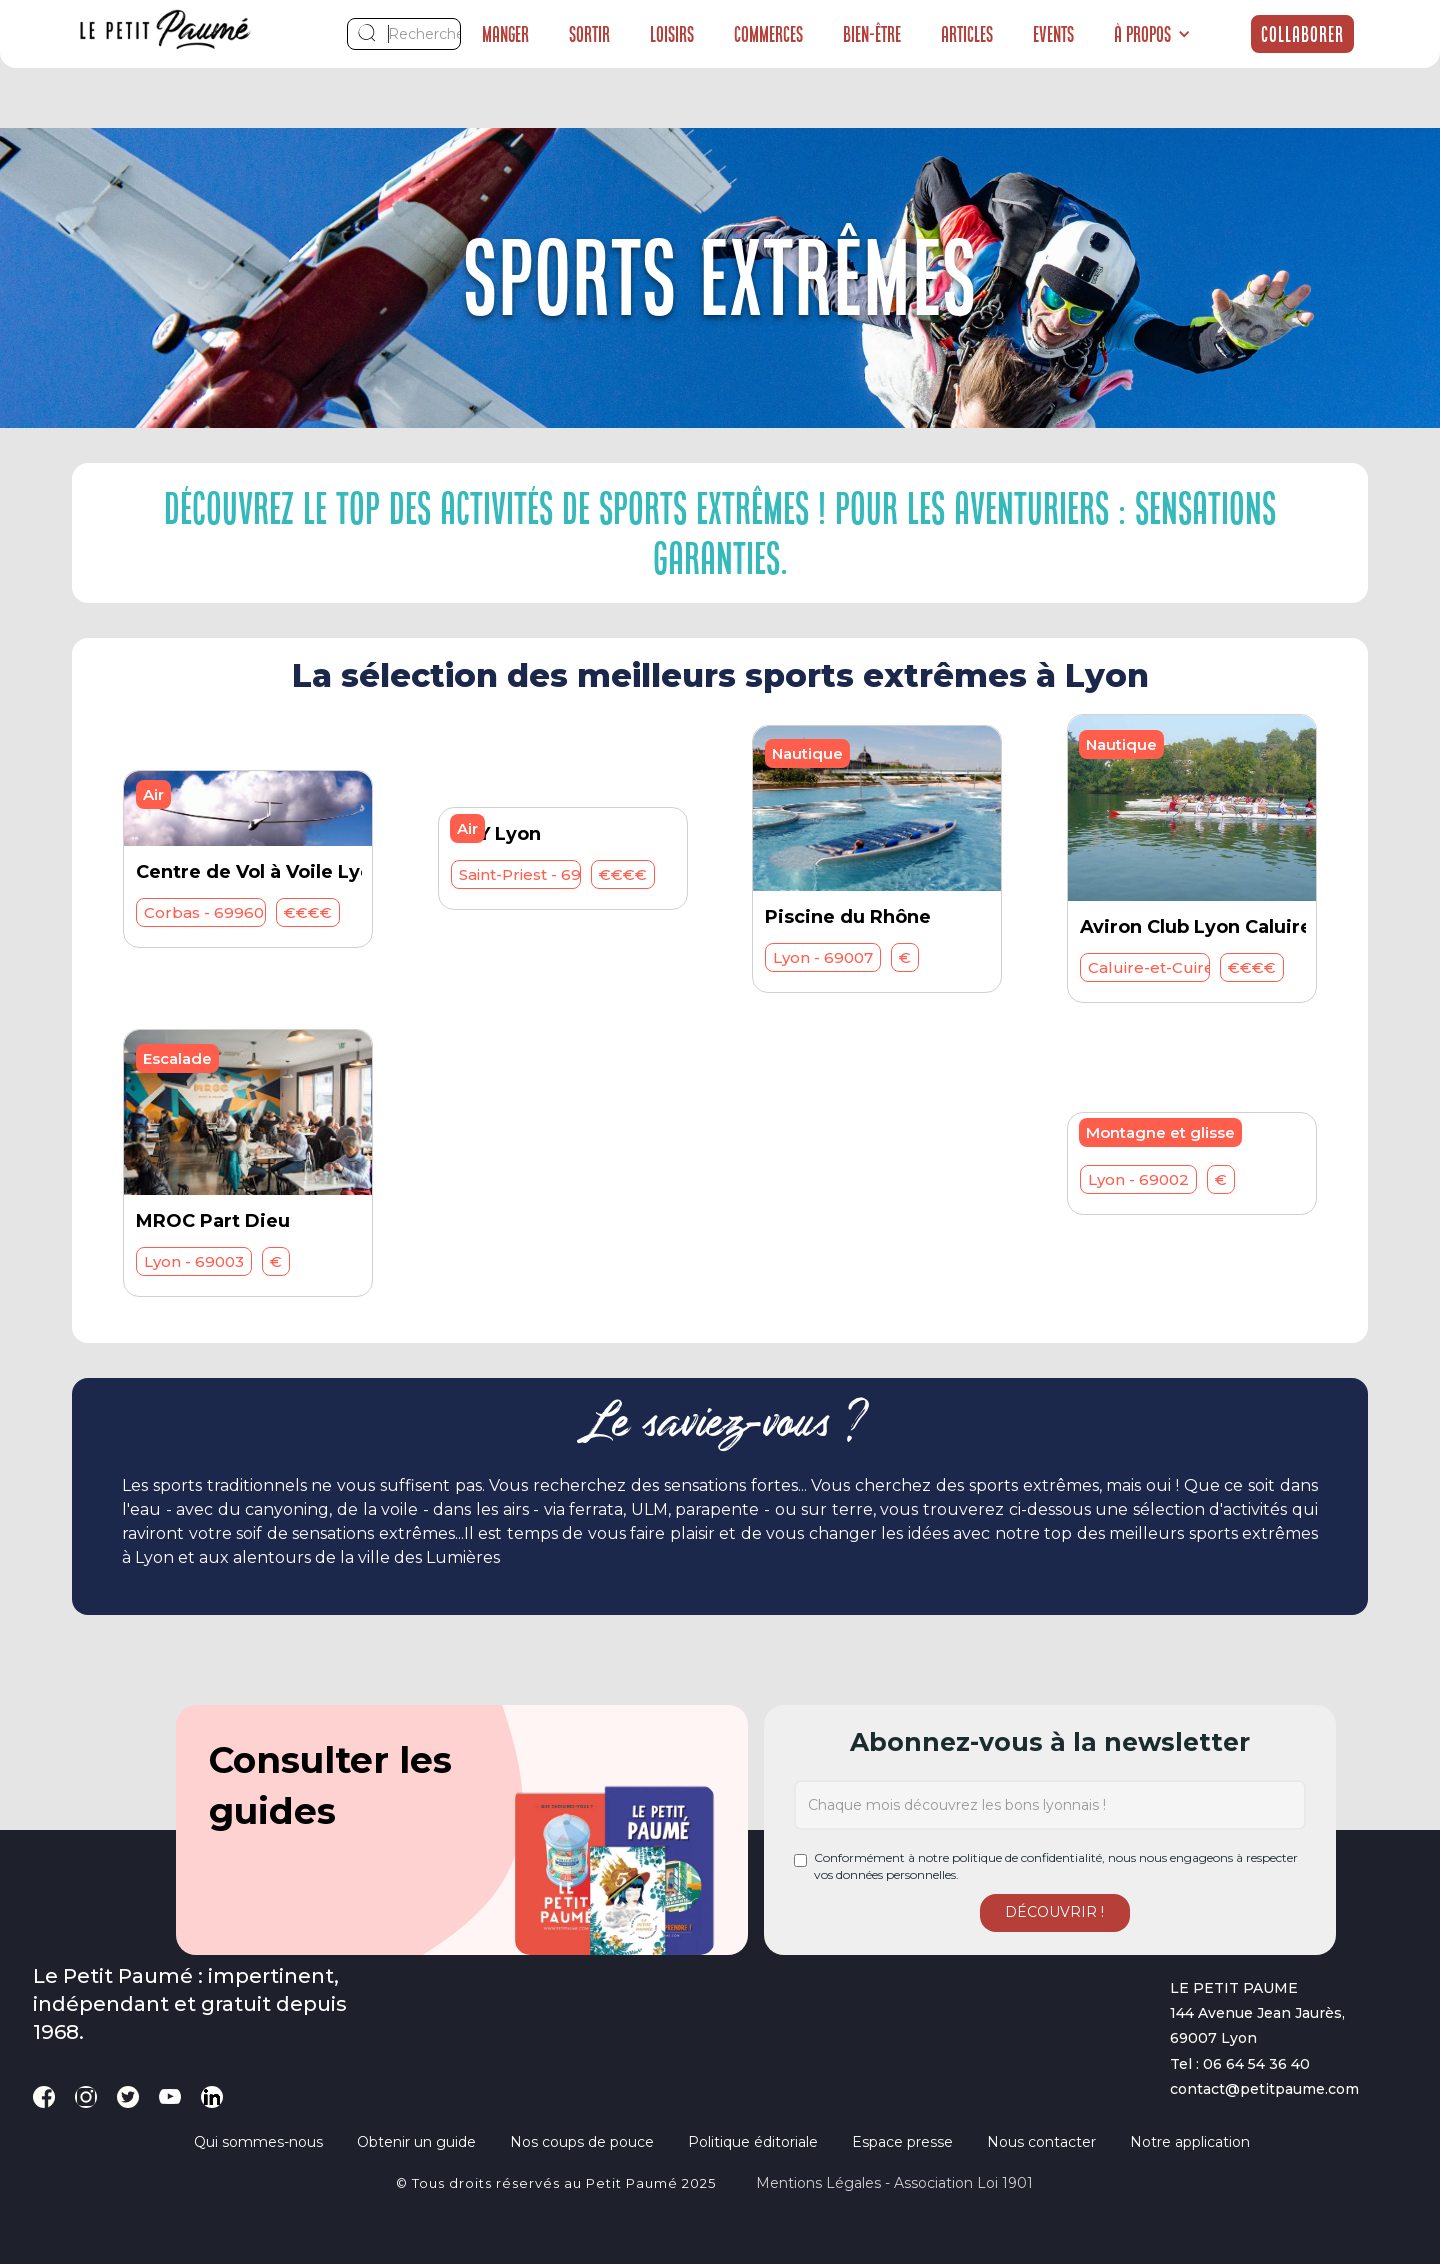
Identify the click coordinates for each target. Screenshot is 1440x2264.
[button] (1152, 34)
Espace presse (902, 2142)
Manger (505, 34)
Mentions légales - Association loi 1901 (894, 2183)
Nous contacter (1041, 2142)
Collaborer (1302, 34)
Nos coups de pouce (582, 2142)
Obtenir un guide (416, 2142)
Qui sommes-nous (258, 2142)
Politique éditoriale (753, 2142)
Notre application (1190, 2142)
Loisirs (672, 34)
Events (1053, 34)
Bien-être (872, 34)
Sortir (589, 34)
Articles (967, 34)
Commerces (768, 34)
